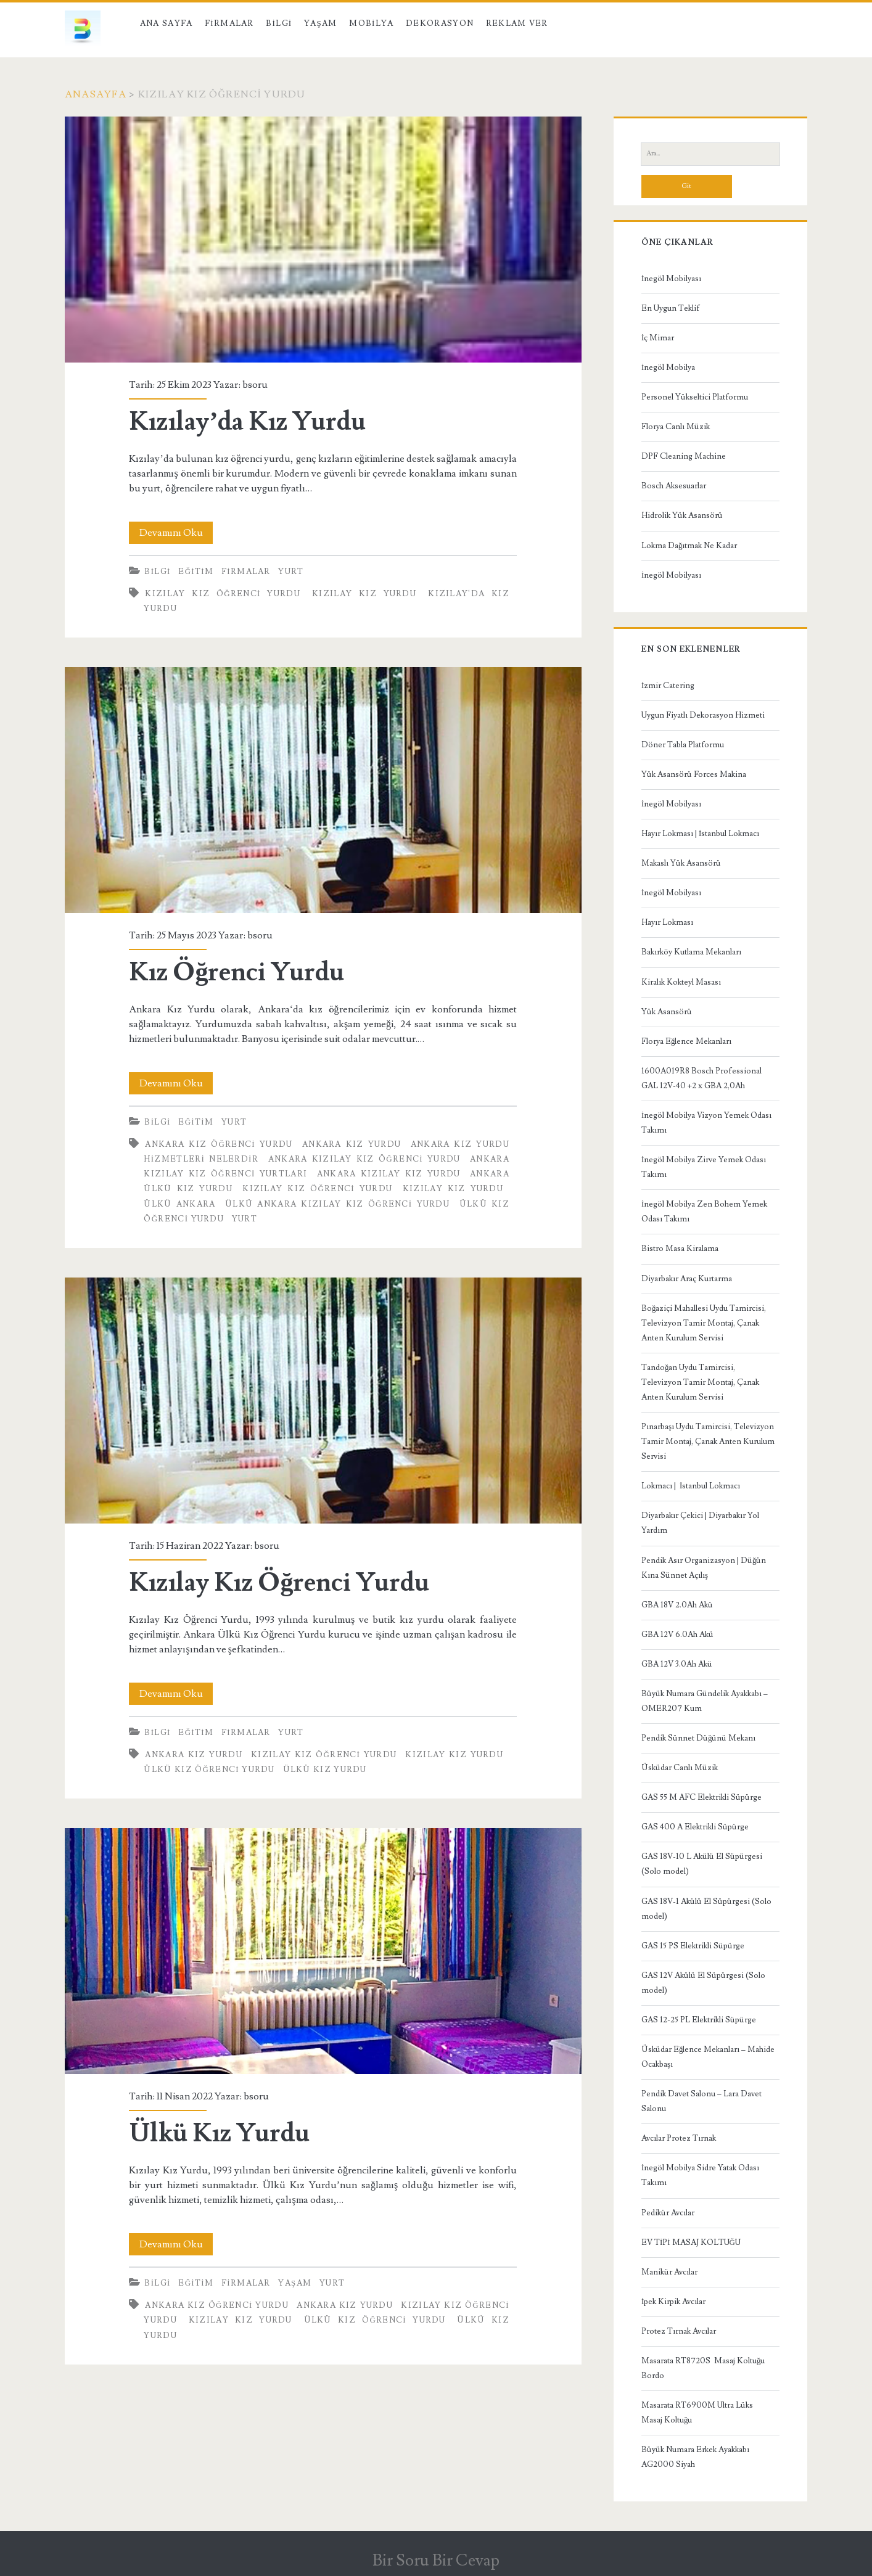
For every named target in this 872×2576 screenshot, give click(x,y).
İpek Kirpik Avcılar (673, 2302)
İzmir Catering (667, 686)
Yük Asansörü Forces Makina (693, 774)
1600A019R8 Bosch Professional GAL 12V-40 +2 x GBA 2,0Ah (701, 1078)
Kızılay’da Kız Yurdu (323, 240)
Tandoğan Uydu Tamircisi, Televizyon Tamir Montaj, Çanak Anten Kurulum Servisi (700, 1382)
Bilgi (279, 23)
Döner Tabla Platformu (682, 745)
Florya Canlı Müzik (675, 427)
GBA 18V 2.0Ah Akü (677, 1605)
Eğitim (195, 571)
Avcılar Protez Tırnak (678, 2138)
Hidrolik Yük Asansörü (682, 515)
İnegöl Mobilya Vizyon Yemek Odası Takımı (706, 1122)
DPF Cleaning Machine (683, 456)
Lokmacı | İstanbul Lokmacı (690, 1486)
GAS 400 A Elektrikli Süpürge (695, 1827)
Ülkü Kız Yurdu (323, 1951)
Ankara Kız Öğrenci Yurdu (218, 1144)
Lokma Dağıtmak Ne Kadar (689, 546)
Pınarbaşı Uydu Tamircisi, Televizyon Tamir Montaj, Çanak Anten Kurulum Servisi (708, 1441)
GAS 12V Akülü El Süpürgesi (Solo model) (703, 1983)
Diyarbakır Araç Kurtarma (686, 1279)
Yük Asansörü (666, 1012)
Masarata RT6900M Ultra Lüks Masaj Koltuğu (697, 2412)
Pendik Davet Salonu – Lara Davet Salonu (701, 2101)
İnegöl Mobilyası (671, 279)
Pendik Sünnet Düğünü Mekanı (698, 1738)
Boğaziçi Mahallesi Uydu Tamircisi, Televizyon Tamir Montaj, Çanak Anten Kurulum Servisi (704, 1323)
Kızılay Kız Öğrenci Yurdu (222, 594)
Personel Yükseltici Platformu (694, 397)
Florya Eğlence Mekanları (686, 1041)
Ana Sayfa (166, 23)
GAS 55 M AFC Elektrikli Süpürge (701, 1797)
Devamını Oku (176, 533)
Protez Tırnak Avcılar (678, 2331)
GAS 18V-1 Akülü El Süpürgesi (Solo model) (706, 1909)
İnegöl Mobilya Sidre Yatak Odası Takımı (700, 2175)
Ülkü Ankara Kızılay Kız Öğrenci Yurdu (337, 1204)
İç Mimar (657, 338)
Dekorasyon (440, 23)
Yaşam (320, 23)
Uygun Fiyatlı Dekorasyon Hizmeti (703, 715)
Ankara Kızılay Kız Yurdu (389, 1174)
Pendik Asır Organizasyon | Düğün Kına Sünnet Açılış (704, 1568)
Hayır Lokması (667, 922)
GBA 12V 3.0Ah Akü (676, 1664)
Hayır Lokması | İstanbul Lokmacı (700, 834)
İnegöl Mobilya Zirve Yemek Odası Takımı (703, 1167)
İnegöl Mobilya (668, 367)
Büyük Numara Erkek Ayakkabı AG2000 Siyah (695, 2457)
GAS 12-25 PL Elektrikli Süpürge (698, 2020)
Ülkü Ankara (179, 1204)
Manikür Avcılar (669, 2272)
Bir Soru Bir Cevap (436, 2560)
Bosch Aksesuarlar (673, 486)
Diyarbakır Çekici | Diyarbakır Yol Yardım (700, 1523)
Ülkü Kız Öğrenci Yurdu (209, 1769)
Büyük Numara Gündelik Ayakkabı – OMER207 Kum (704, 1701)
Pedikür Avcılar (667, 2213)
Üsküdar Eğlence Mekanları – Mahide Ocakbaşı (708, 2057)
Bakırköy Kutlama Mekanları (691, 952)
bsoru (255, 385)
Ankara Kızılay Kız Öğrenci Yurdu (364, 1159)
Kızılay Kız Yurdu (364, 594)
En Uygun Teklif (670, 308)
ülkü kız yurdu (325, 1769)
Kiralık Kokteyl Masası (681, 982)
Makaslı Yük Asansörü (681, 863)
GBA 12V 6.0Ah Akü (677, 1634)
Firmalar (229, 23)
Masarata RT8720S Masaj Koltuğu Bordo (703, 2368)
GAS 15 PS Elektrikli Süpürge (692, 1946)
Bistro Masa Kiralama (679, 1248)
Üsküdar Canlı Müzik (679, 1768)
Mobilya (371, 23)
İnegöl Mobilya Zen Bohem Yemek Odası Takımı (704, 1211)
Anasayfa (95, 94)
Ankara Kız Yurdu (351, 1144)
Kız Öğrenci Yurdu (323, 790)
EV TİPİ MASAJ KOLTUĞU (691, 2242)
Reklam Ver (517, 23)
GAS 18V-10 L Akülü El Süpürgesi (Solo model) (701, 1864)
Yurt (290, 571)
